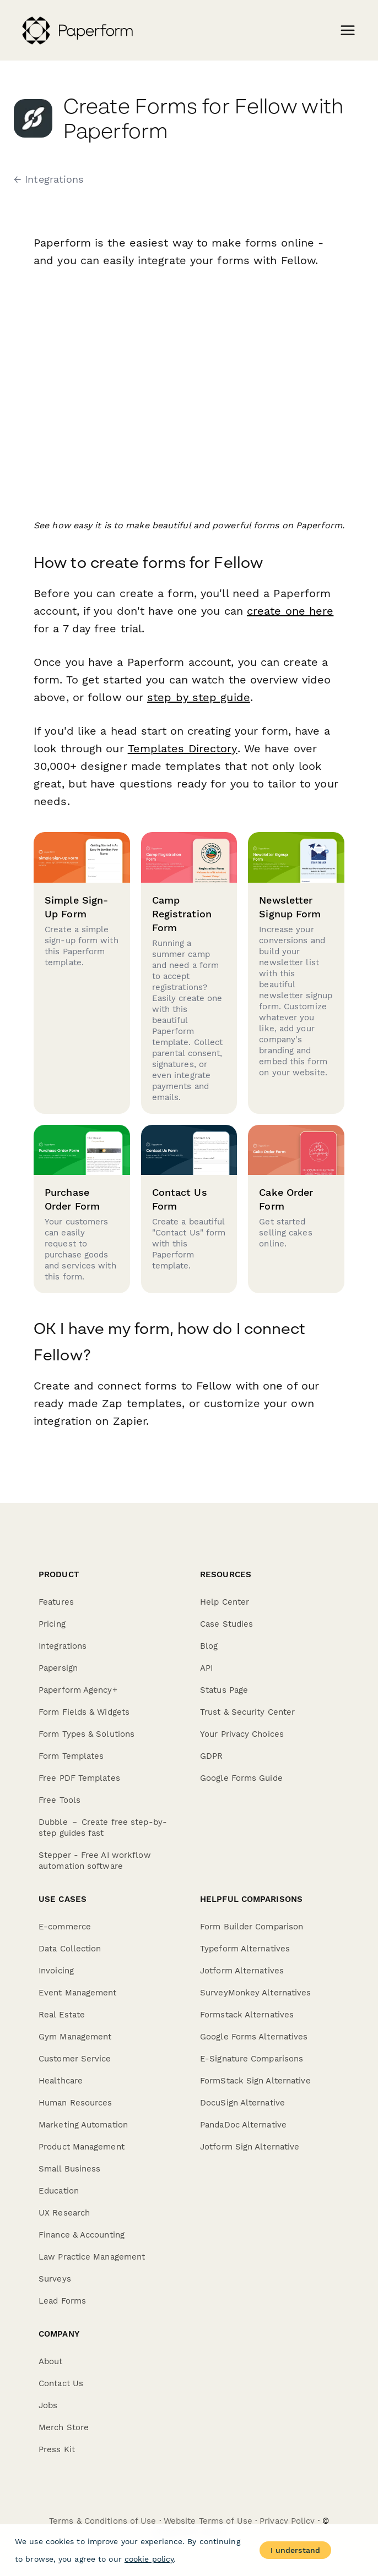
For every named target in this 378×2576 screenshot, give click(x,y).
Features (56, 1602)
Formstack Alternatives (247, 2015)
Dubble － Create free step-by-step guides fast (103, 1827)
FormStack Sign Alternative (255, 2081)
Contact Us (61, 2383)
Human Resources (75, 2103)
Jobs (48, 2405)
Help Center (224, 1602)
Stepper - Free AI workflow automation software (95, 1860)
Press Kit (57, 2449)
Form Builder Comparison (251, 1927)
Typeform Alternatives (245, 1949)
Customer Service (75, 2059)
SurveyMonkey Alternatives (255, 1993)
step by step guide (198, 697)
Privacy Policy (287, 2521)
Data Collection (70, 1949)
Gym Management (75, 2037)
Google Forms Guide (241, 1778)
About (51, 2361)
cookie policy (149, 2559)
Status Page (224, 1690)
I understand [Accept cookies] (295, 2550)
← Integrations (48, 179)
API (206, 1668)
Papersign (58, 1668)
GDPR (211, 1756)
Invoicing (56, 1971)
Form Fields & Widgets (84, 1712)
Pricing (52, 1624)
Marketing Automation (83, 2125)
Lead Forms (62, 2301)
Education (59, 2191)
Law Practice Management (92, 2257)
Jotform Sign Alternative (249, 2147)
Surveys (55, 2279)
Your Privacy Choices (242, 1734)
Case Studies (226, 1624)
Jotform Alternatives (242, 1971)
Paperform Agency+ (78, 1690)
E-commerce (65, 1927)
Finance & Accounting (82, 2235)
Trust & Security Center (247, 1712)
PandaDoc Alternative (243, 2125)
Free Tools (59, 1800)
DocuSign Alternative (242, 2103)
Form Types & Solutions (86, 1734)
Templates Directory (181, 748)
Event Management (78, 1993)
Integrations (63, 1646)
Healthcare (61, 2081)
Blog (209, 1646)
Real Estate (62, 2015)
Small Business (69, 2169)
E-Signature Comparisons (251, 2059)
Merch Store (64, 2427)
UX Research (64, 2213)
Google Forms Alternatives (254, 2037)
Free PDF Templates (79, 1778)
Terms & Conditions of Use (102, 2521)
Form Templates (71, 1756)
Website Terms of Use (208, 2521)
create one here (290, 610)
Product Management (82, 2147)
